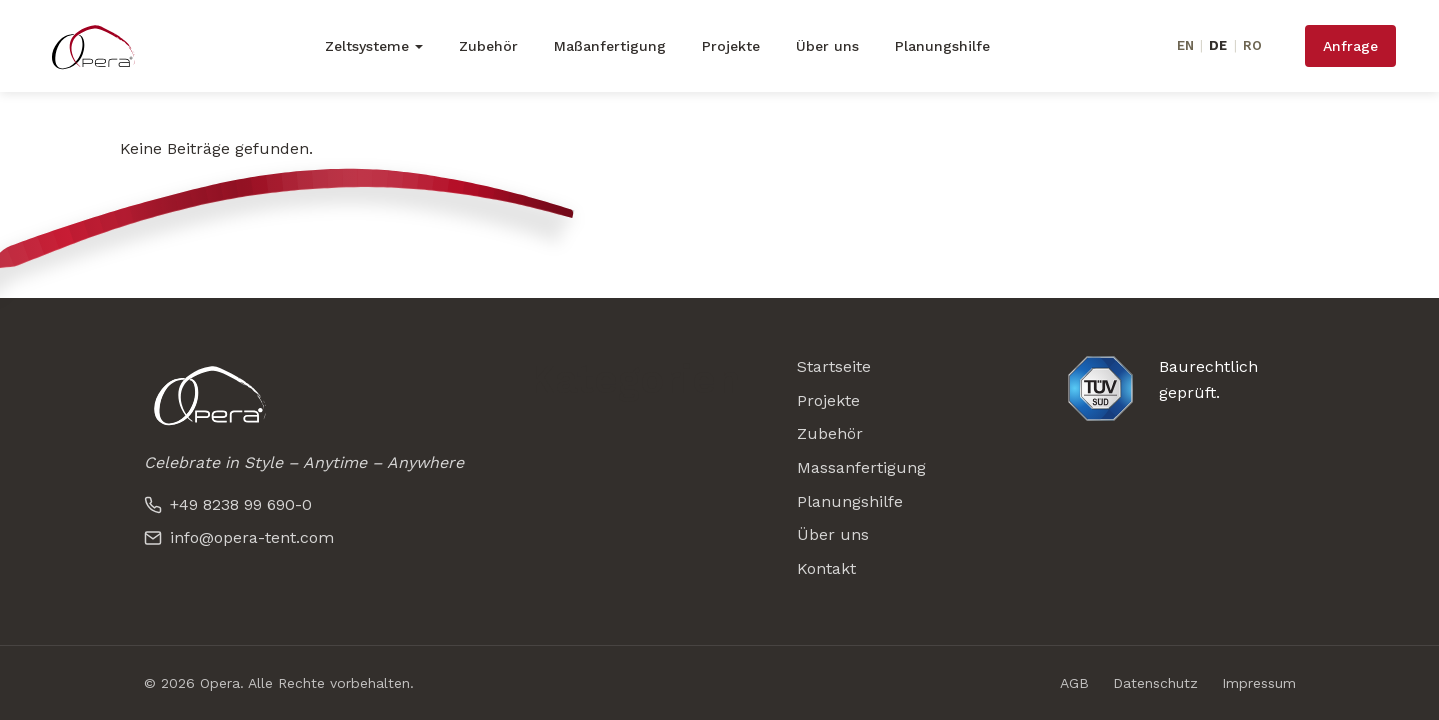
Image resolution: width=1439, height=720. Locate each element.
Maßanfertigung (610, 46)
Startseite (834, 366)
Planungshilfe (942, 46)
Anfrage (1350, 46)
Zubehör (488, 46)
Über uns (827, 46)
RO (1252, 45)
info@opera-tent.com (239, 537)
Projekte (731, 46)
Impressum (1259, 683)
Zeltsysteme (367, 46)
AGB (1074, 683)
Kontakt (826, 568)
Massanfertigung (861, 467)
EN (1185, 45)
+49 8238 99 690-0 (228, 504)
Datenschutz (1155, 683)
